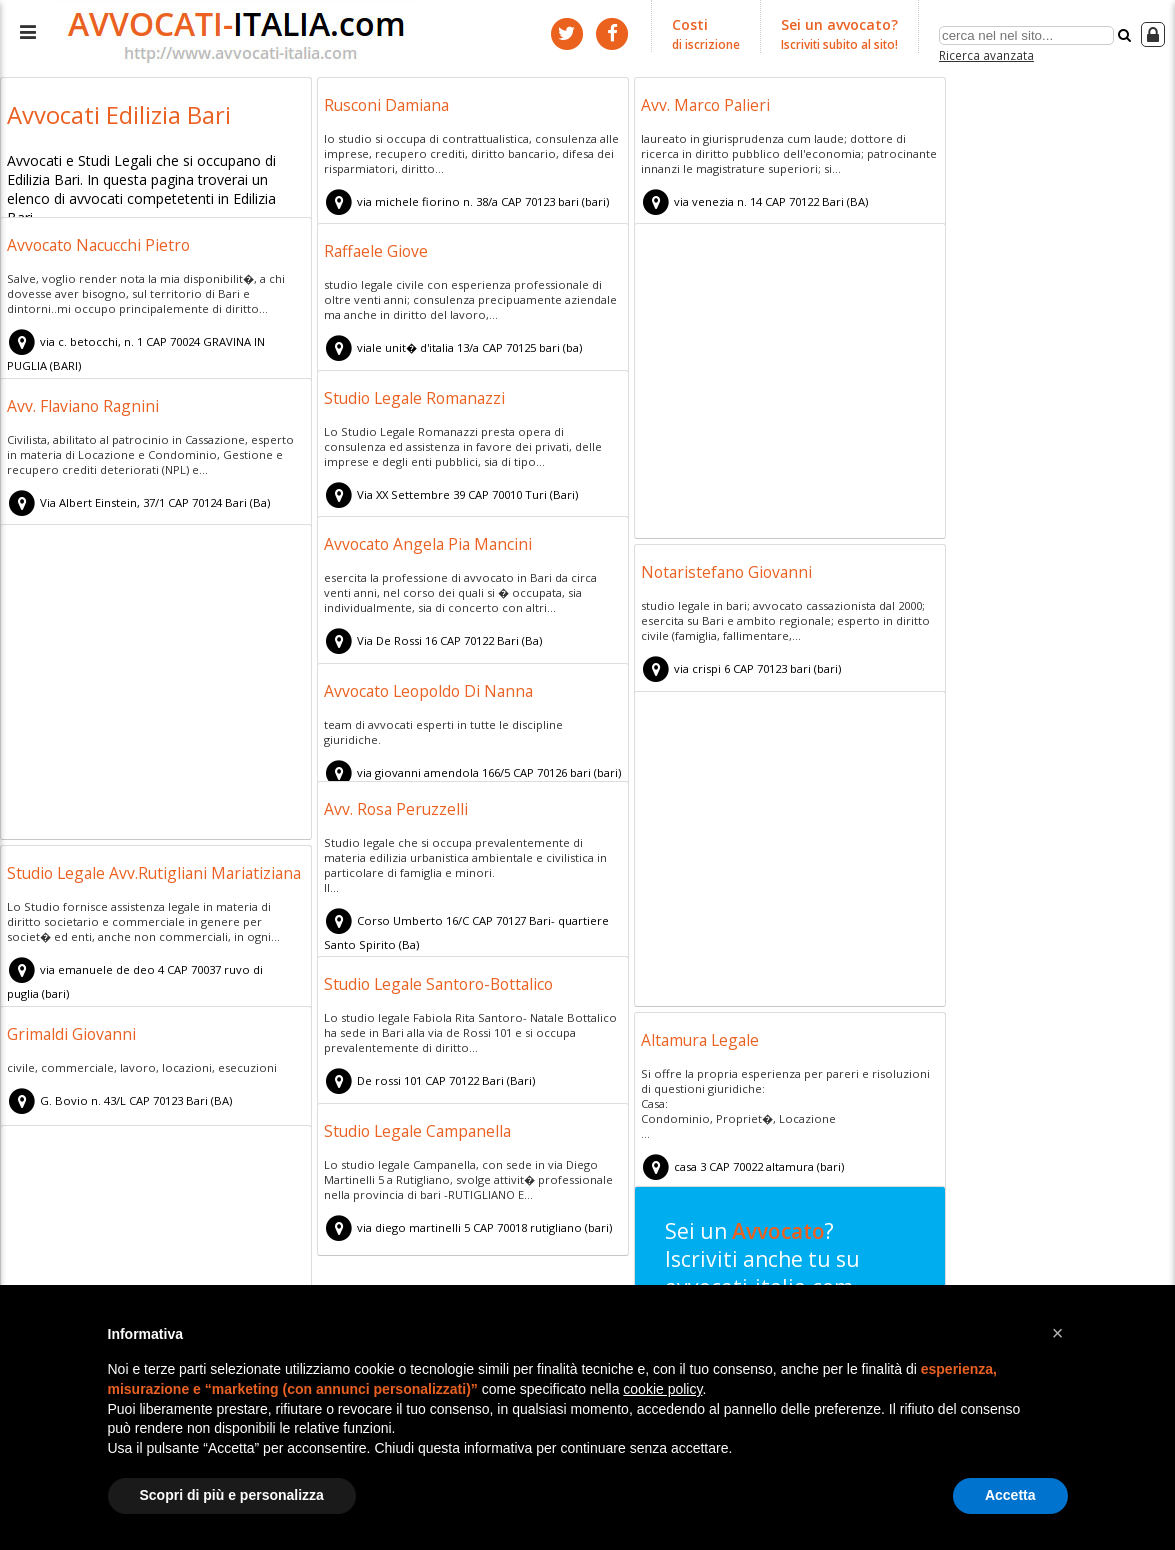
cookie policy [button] (662, 1389)
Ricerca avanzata (986, 53)
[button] (1058, 1333)
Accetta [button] (1010, 1495)
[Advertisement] (790, 384)
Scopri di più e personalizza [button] (232, 1495)
